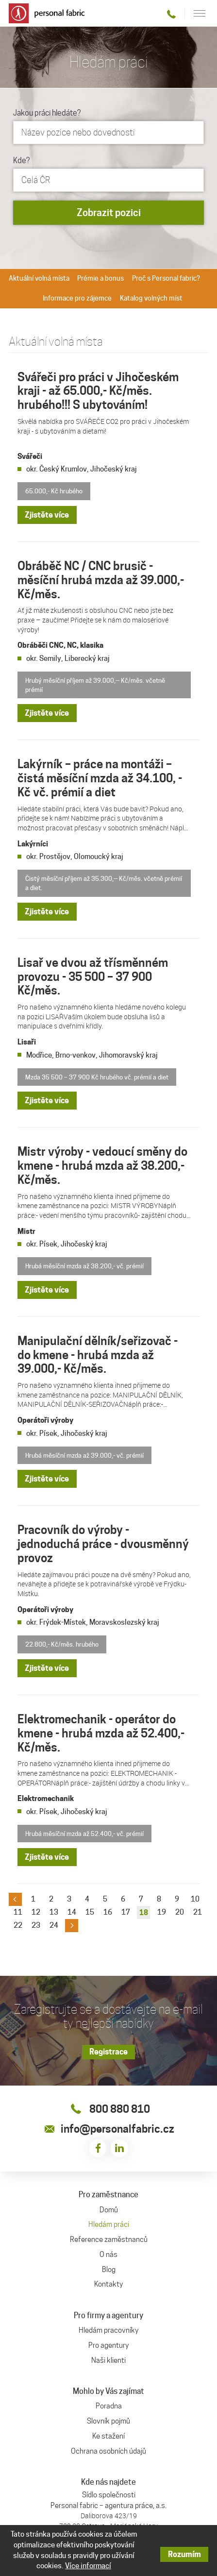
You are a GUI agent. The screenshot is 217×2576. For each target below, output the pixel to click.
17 (125, 1912)
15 (89, 1912)
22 (18, 1925)
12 (36, 1912)
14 (71, 1912)
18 (143, 1912)
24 (54, 1925)
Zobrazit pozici (109, 213)
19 (161, 1912)
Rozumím (184, 2554)
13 (54, 1912)
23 (36, 1925)
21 (197, 1912)
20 (179, 1912)
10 (195, 1899)
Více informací (88, 2565)
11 (18, 1912)
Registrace (108, 2051)
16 (107, 1912)
